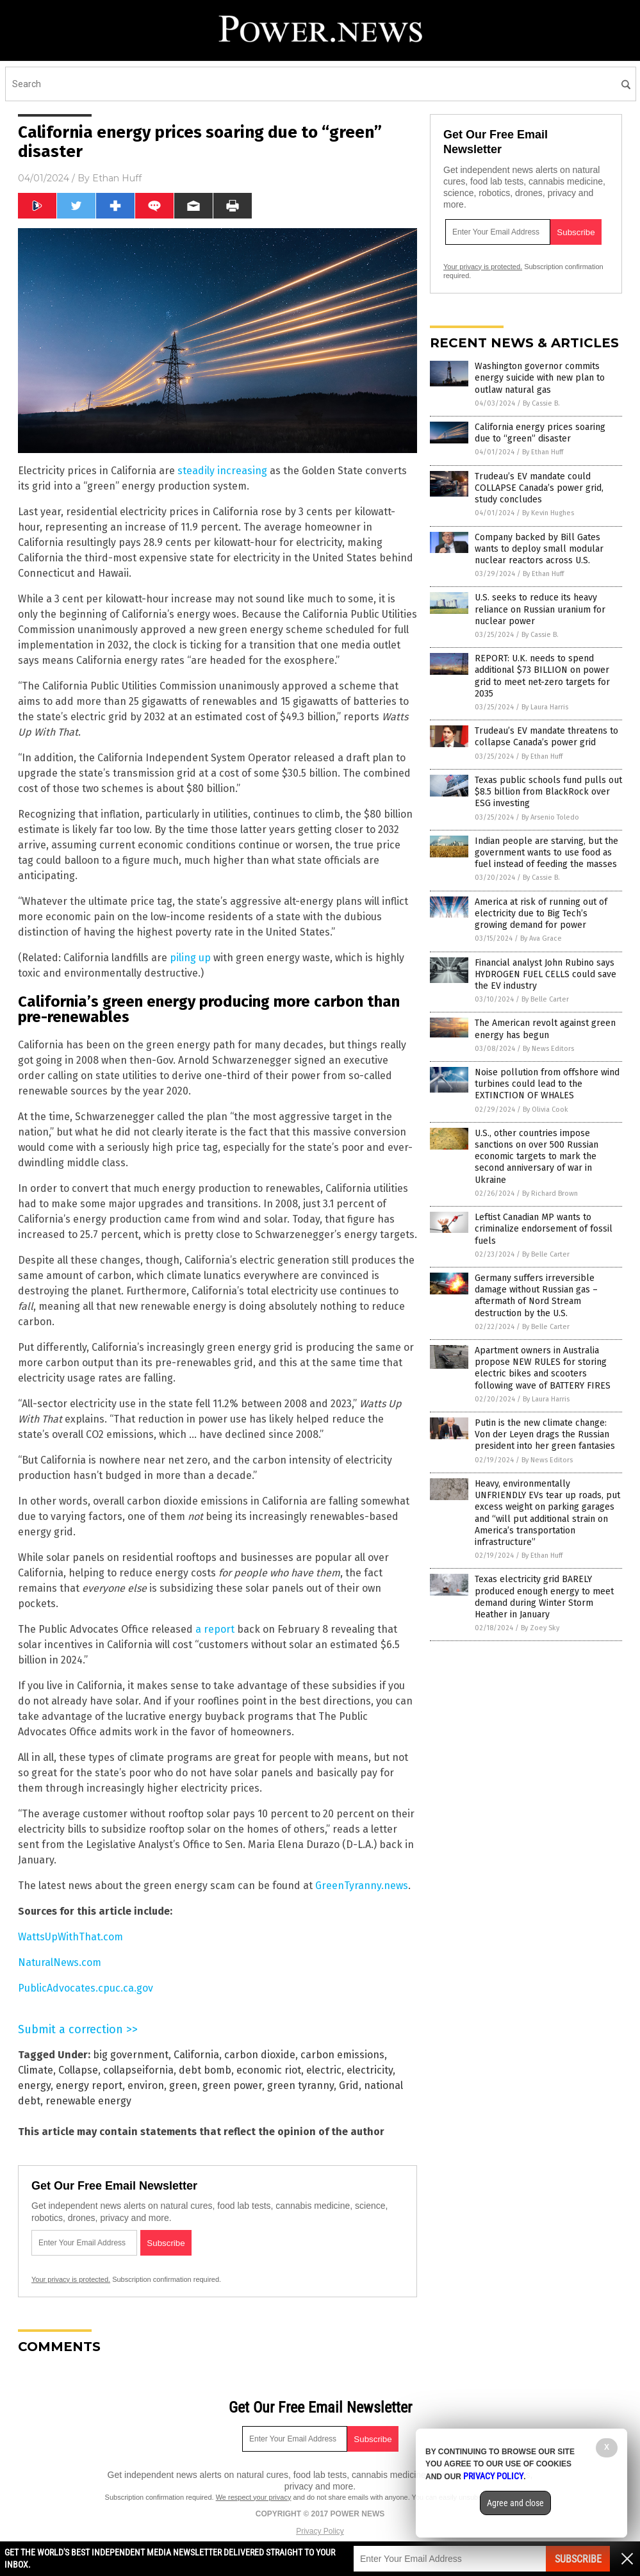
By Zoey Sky (540, 1628)
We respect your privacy (253, 2497)
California (196, 2055)
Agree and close (515, 2503)
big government (130, 2055)
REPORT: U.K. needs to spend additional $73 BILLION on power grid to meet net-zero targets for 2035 (542, 676)
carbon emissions (342, 2055)
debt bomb (205, 2070)
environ (145, 2085)
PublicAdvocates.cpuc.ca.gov (85, 1988)
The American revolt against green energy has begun (545, 1029)
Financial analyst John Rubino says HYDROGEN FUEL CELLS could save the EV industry (545, 974)
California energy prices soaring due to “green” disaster (540, 433)
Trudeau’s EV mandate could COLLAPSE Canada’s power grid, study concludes (539, 488)
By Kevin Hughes (548, 513)
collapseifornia (138, 2070)
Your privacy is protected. (70, 2279)
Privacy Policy (320, 2531)
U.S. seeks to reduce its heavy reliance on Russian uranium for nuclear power (540, 609)
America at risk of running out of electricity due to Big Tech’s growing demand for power (541, 913)
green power (232, 2085)
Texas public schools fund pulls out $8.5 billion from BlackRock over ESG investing (548, 792)
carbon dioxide (259, 2055)
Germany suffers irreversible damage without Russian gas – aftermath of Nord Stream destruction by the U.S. (536, 1296)
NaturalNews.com (59, 1962)
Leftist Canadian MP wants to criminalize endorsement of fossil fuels (543, 1229)
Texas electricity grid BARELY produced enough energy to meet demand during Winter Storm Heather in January (544, 1597)
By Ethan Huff (542, 452)
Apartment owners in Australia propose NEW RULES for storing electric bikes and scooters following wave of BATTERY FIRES (543, 1368)
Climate (35, 2070)
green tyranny (300, 2085)
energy (34, 2085)
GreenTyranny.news (361, 1885)
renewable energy (88, 2101)
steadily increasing (222, 471)
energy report (89, 2085)
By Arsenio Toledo (550, 817)
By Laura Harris (544, 707)
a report (214, 1629)
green (183, 2085)
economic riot (268, 2070)
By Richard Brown (550, 1193)
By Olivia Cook (545, 1109)
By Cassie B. (541, 403)
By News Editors (548, 1048)
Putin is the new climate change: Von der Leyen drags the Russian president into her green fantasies (545, 1434)
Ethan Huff (117, 178)
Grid (349, 2085)
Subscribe (578, 2559)
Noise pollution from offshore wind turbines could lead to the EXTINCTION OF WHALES (547, 1084)
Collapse (78, 2070)
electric (323, 2070)
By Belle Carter (545, 999)
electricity (370, 2070)
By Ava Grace (541, 938)
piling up (190, 958)
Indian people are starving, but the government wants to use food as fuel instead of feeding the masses (546, 853)
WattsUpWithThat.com (70, 1937)
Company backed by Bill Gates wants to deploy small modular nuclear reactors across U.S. (539, 549)
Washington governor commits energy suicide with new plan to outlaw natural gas (540, 378)
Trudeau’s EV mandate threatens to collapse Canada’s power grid (546, 736)
